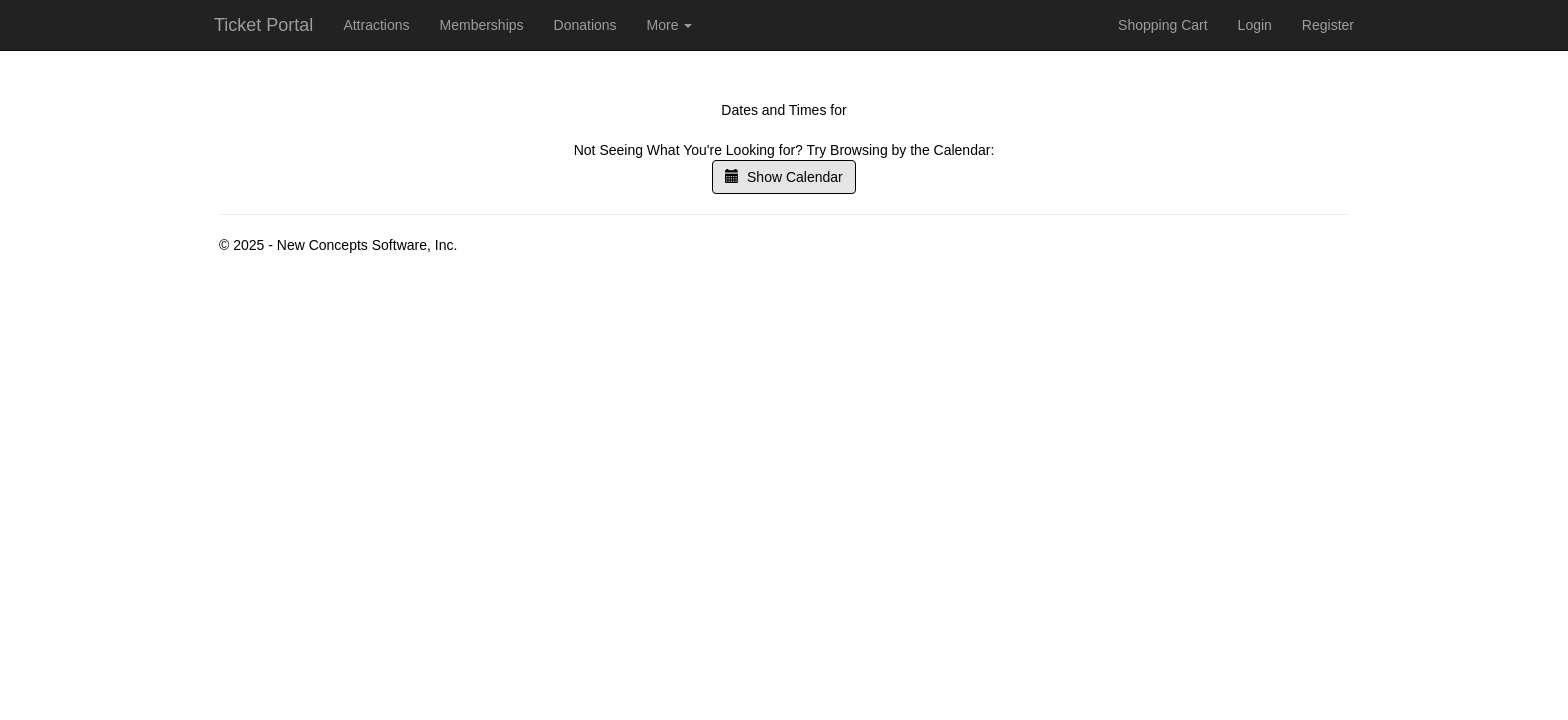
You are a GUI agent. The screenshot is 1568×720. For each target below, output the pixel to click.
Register (1328, 25)
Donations (585, 25)
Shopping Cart (1163, 25)
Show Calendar (784, 177)
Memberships (482, 25)
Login (1255, 25)
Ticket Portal (263, 25)
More (670, 25)
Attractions (376, 25)
